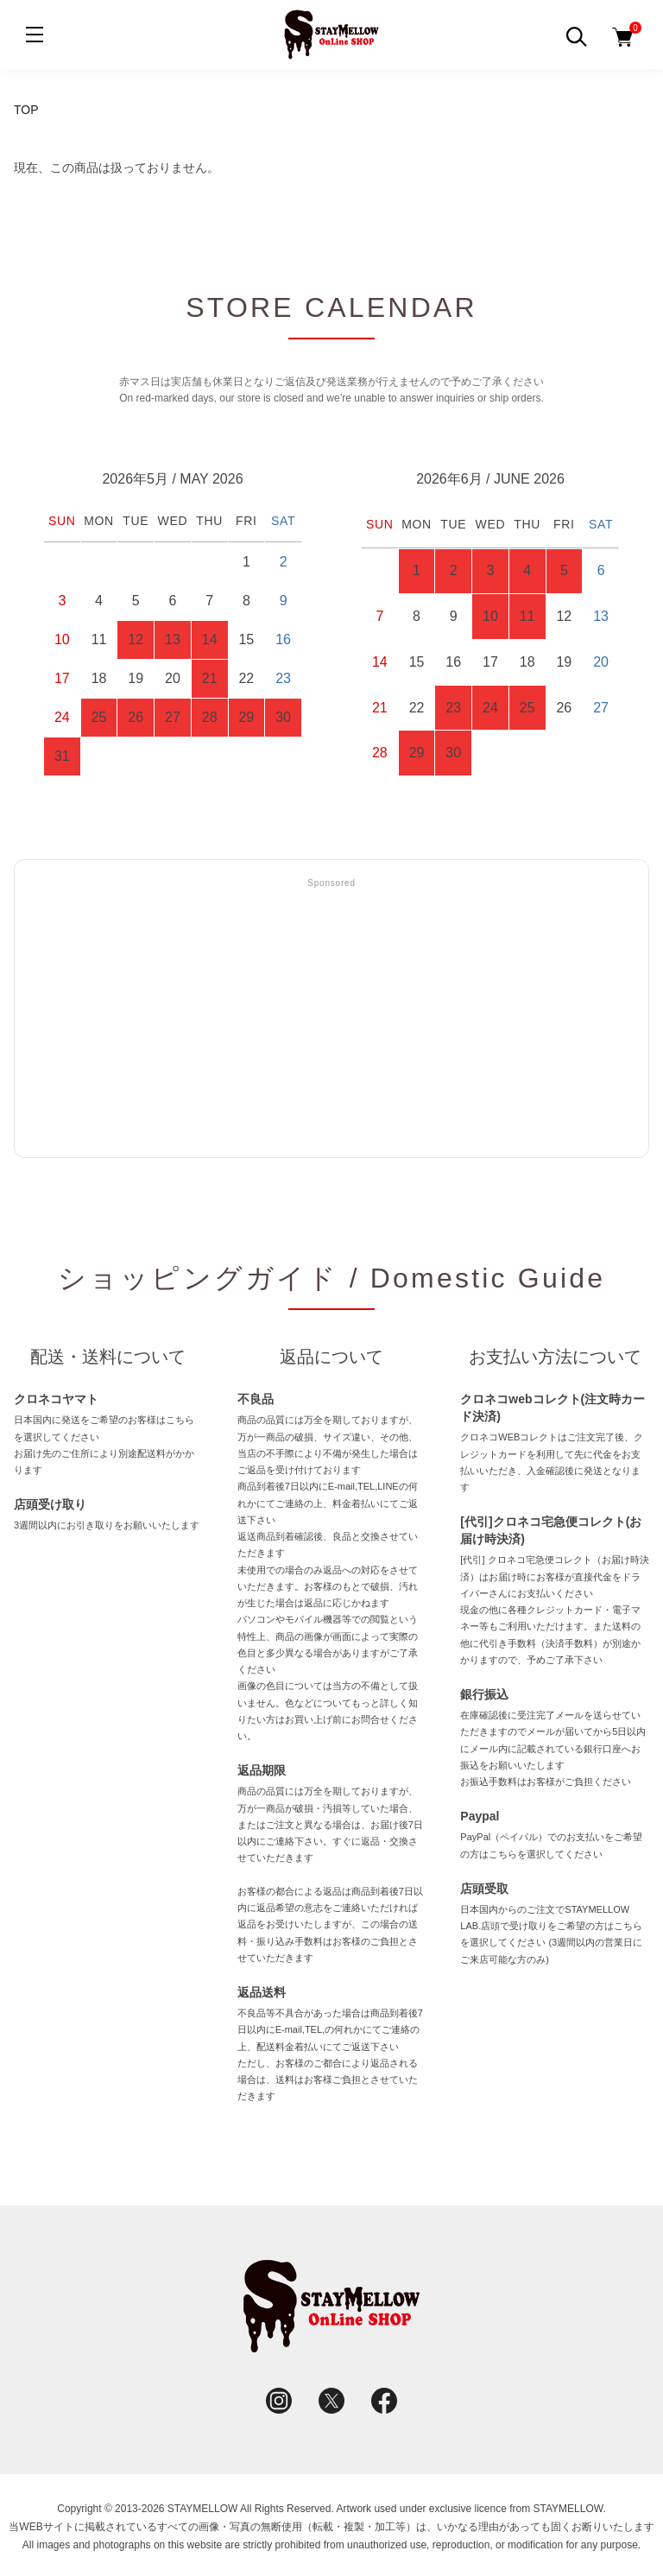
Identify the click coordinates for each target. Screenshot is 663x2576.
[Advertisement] (331, 1019)
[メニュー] (34, 34)
